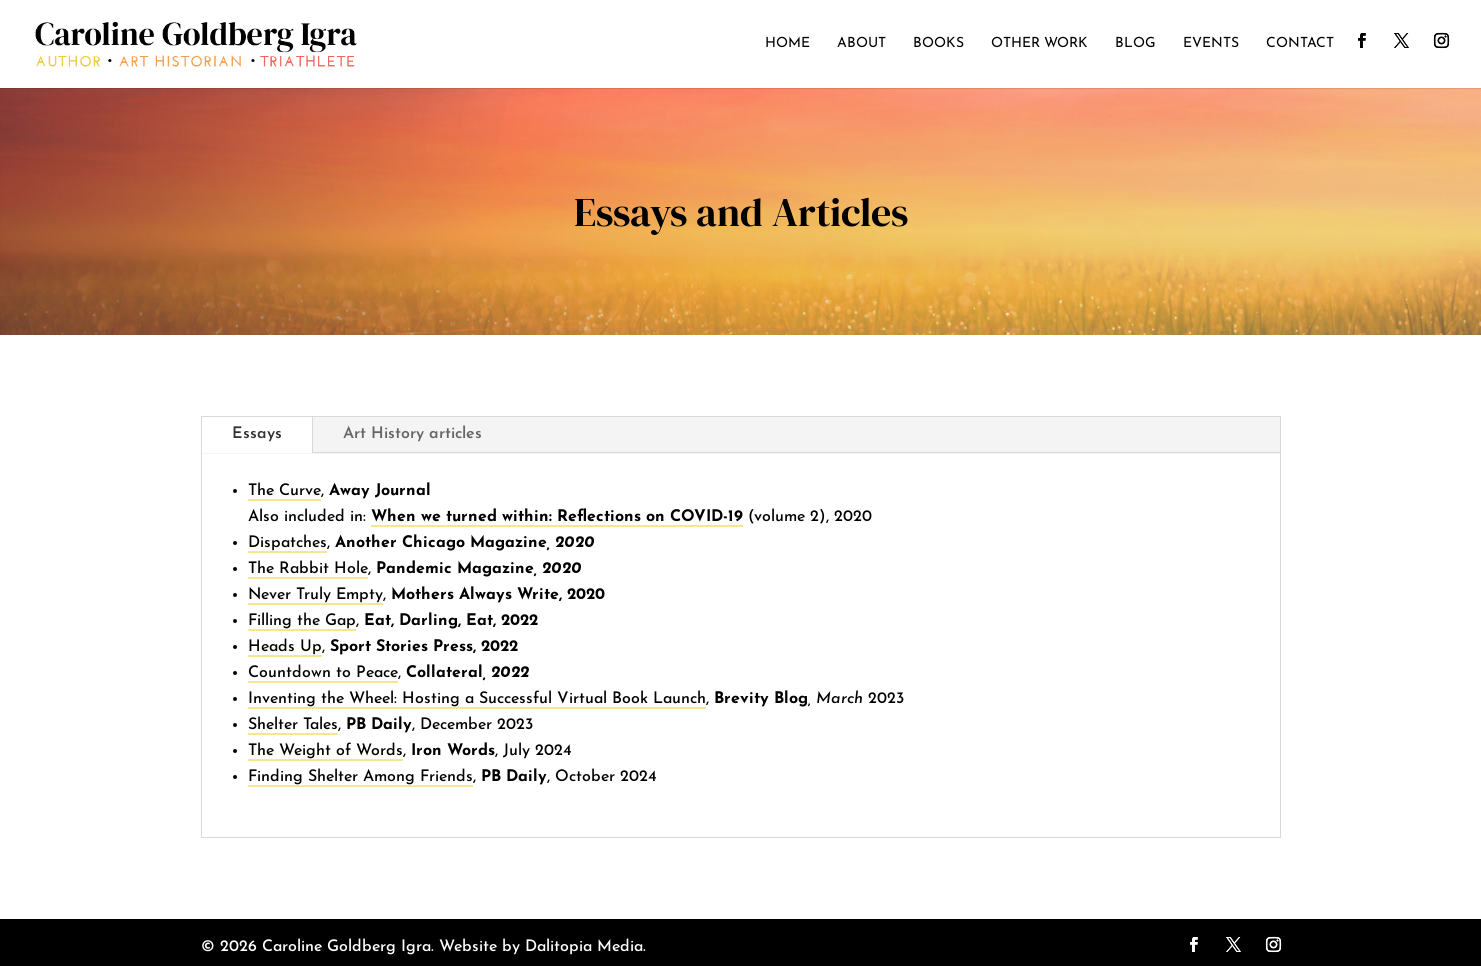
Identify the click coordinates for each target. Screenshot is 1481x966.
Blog (1135, 44)
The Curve (284, 491)
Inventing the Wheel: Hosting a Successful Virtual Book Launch (477, 699)
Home (787, 44)
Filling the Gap (302, 621)
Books (938, 44)
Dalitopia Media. (585, 947)
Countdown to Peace (323, 673)
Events (1211, 44)
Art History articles (412, 434)
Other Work (1039, 44)
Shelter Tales (293, 725)
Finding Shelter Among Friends (360, 777)
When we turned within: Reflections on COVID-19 (557, 517)
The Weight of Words (325, 751)
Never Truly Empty (315, 595)
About (861, 44)
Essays (257, 434)
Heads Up (285, 647)
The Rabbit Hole (308, 569)
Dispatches (287, 543)
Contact (1300, 44)
